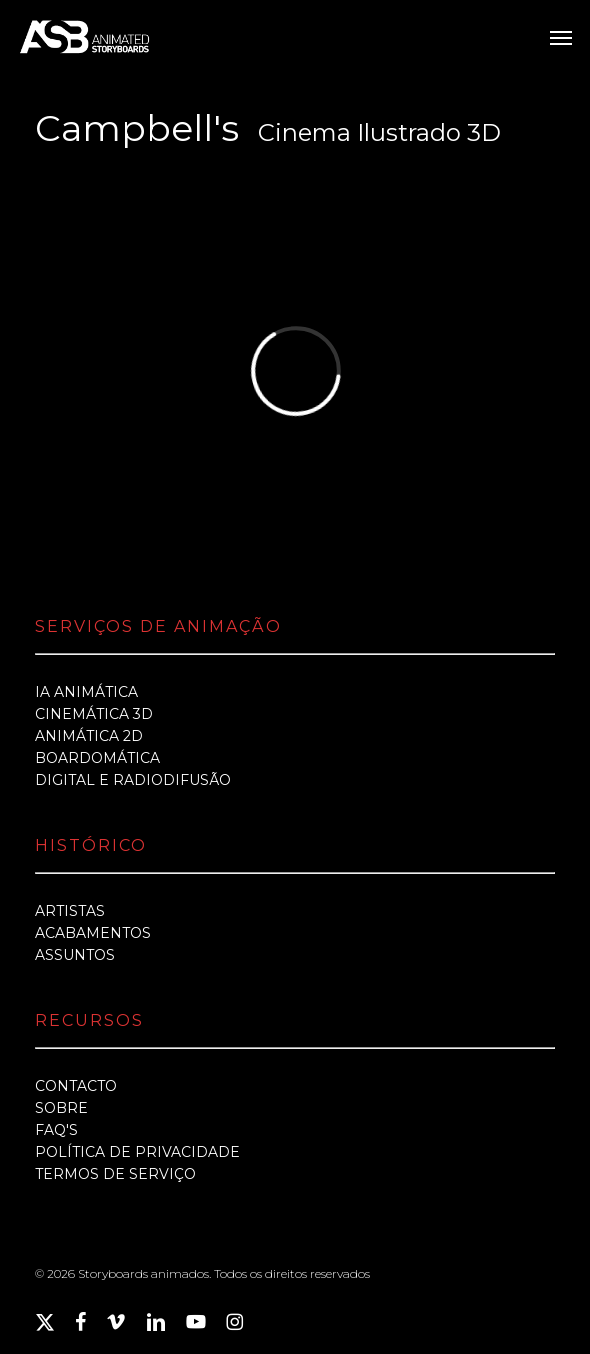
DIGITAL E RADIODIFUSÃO (133, 780)
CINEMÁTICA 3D (94, 714)
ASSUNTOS (75, 955)
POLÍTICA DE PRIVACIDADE (137, 1152)
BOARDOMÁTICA (97, 758)
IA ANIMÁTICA (86, 692)
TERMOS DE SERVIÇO (115, 1174)
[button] (561, 37)
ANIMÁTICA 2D (89, 736)
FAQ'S (56, 1130)
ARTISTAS (70, 911)
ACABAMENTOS (93, 933)
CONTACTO (76, 1086)
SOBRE (61, 1108)
